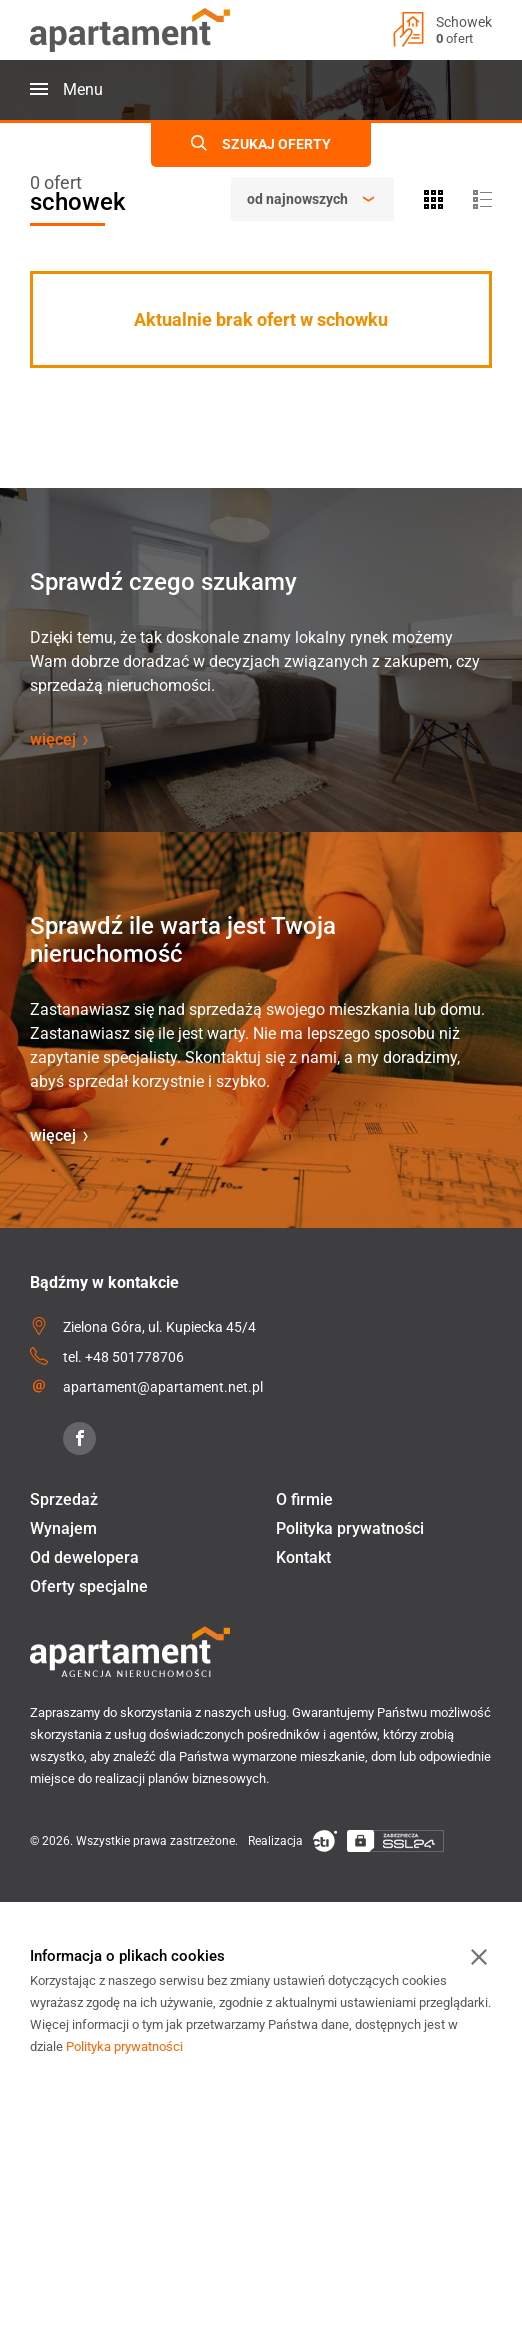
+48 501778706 (134, 1357)
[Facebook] (79, 1438)
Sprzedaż (64, 1499)
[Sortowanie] (312, 199)
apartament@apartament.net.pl (163, 1387)
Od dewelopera (84, 1557)
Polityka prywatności (350, 1528)
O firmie (304, 1499)
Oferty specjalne (89, 1586)
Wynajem (63, 1528)
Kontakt (303, 1557)
